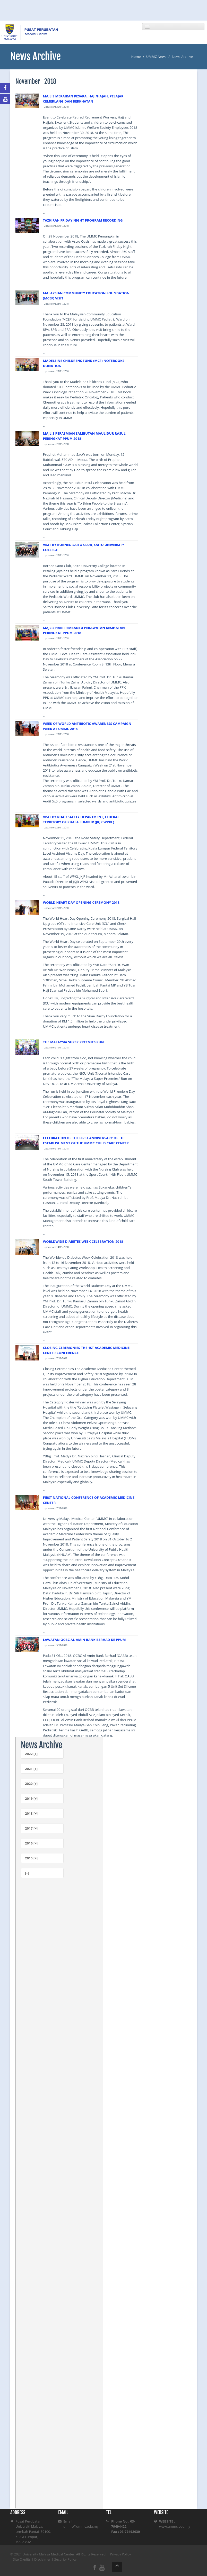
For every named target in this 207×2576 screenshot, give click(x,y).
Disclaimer (42, 2559)
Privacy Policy (120, 2554)
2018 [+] (31, 1813)
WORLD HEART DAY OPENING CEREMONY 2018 (81, 902)
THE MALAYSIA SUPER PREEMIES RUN (73, 1042)
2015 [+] (31, 1858)
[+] (27, 1873)
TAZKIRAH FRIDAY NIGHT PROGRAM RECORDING (83, 220)
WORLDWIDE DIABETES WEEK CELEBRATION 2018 (83, 1241)
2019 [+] (31, 1798)
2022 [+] (31, 1753)
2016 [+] (31, 1843)
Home (136, 56)
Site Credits (22, 2559)
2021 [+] (31, 1768)
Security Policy (65, 2559)
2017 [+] (31, 1828)
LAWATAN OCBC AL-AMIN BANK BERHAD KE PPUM (84, 1639)
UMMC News (156, 56)
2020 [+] (31, 1783)
